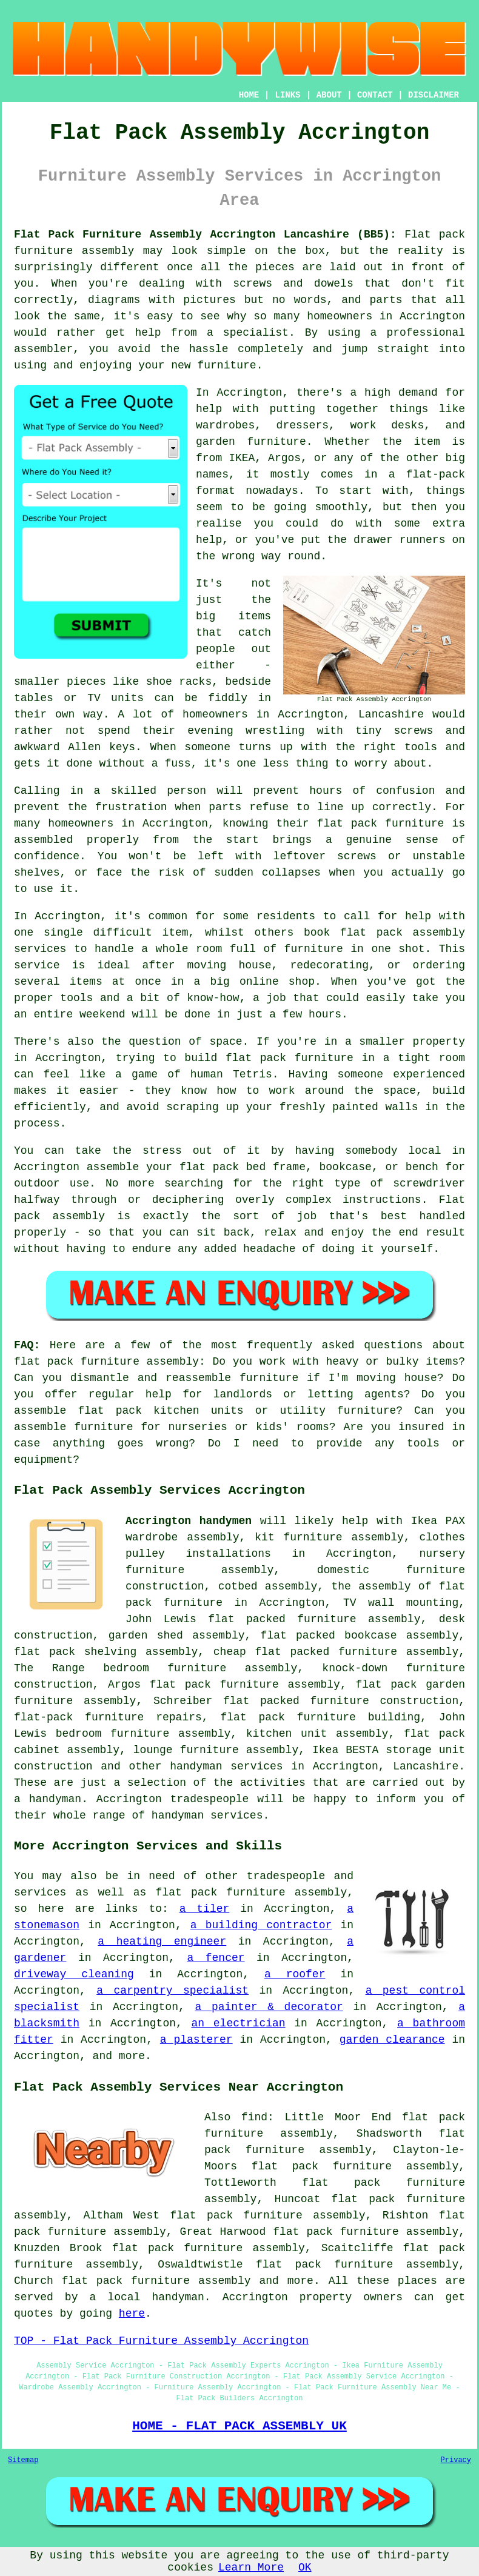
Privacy (456, 2460)
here (132, 2314)
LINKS (287, 95)
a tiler (204, 1909)
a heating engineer (162, 1941)
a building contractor (261, 1925)
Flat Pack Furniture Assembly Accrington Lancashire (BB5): (205, 234)
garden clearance (392, 2040)
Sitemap (23, 2460)
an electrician (239, 2023)
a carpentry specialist (172, 1991)
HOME (249, 95)
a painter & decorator (269, 2007)
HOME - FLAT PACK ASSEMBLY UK (239, 2425)
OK (305, 2567)
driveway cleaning (74, 1974)
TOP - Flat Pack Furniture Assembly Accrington (161, 2341)
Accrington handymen (189, 1521)
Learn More (251, 2567)
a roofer (295, 1974)
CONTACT (375, 95)
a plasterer (196, 2040)
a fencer (215, 1958)
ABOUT (329, 95)
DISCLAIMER (433, 95)
